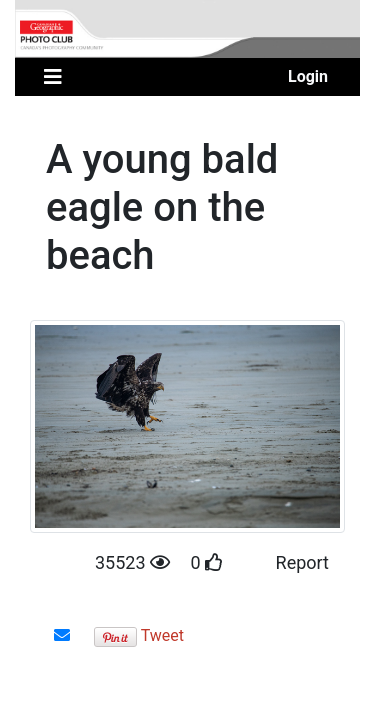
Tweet (162, 635)
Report (302, 562)
